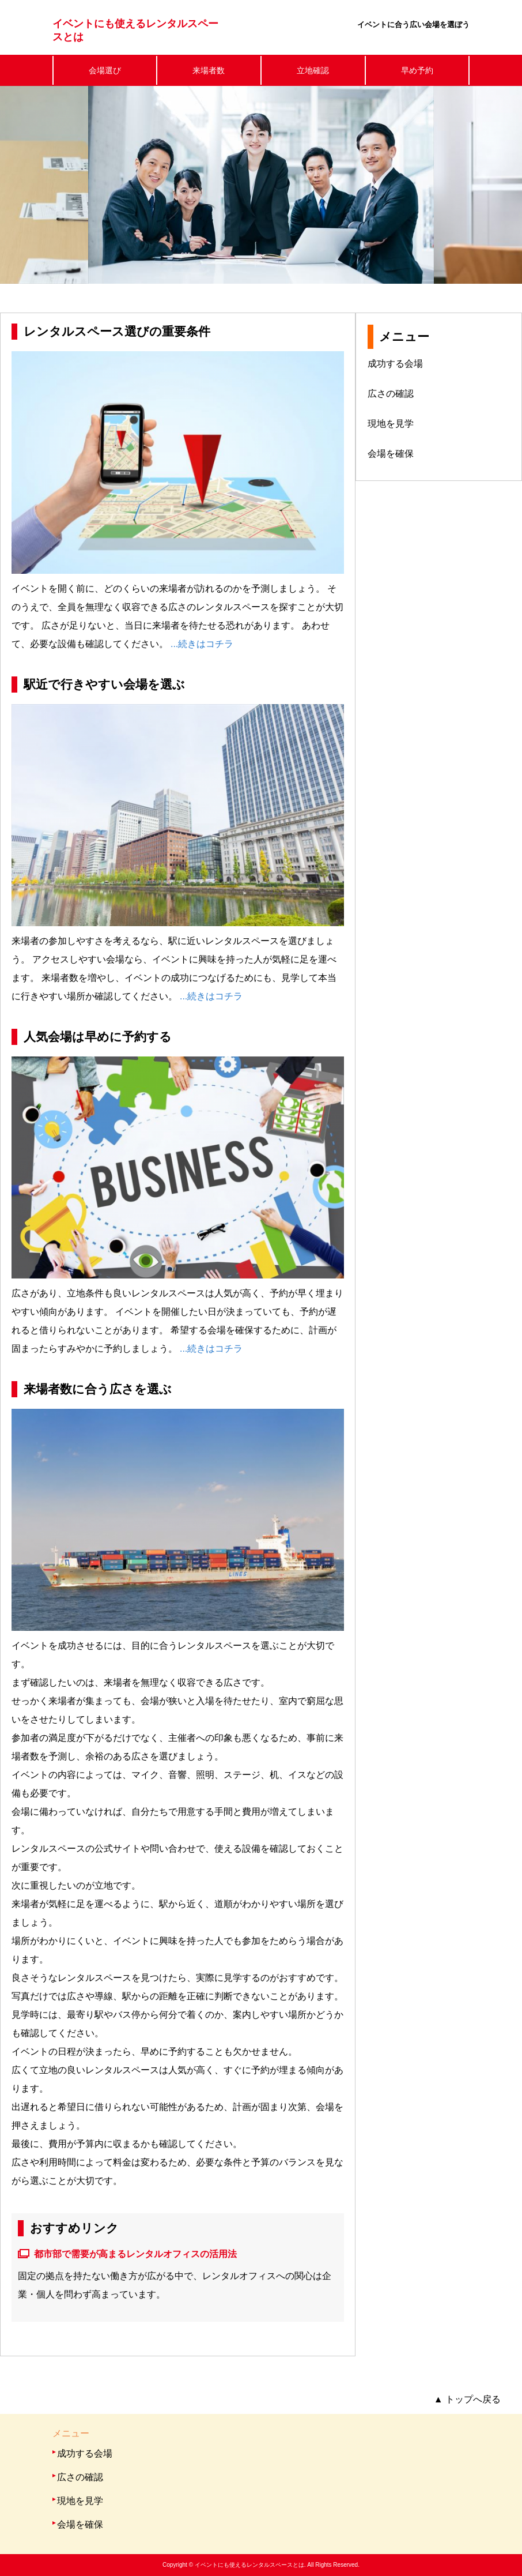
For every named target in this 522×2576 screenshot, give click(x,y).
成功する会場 (395, 363)
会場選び (105, 70)
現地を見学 (391, 423)
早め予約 (417, 70)
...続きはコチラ (202, 644)
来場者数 (208, 70)
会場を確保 (391, 453)
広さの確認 (391, 393)
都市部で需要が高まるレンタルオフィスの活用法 (135, 2254)
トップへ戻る (467, 2399)
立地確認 (313, 70)
